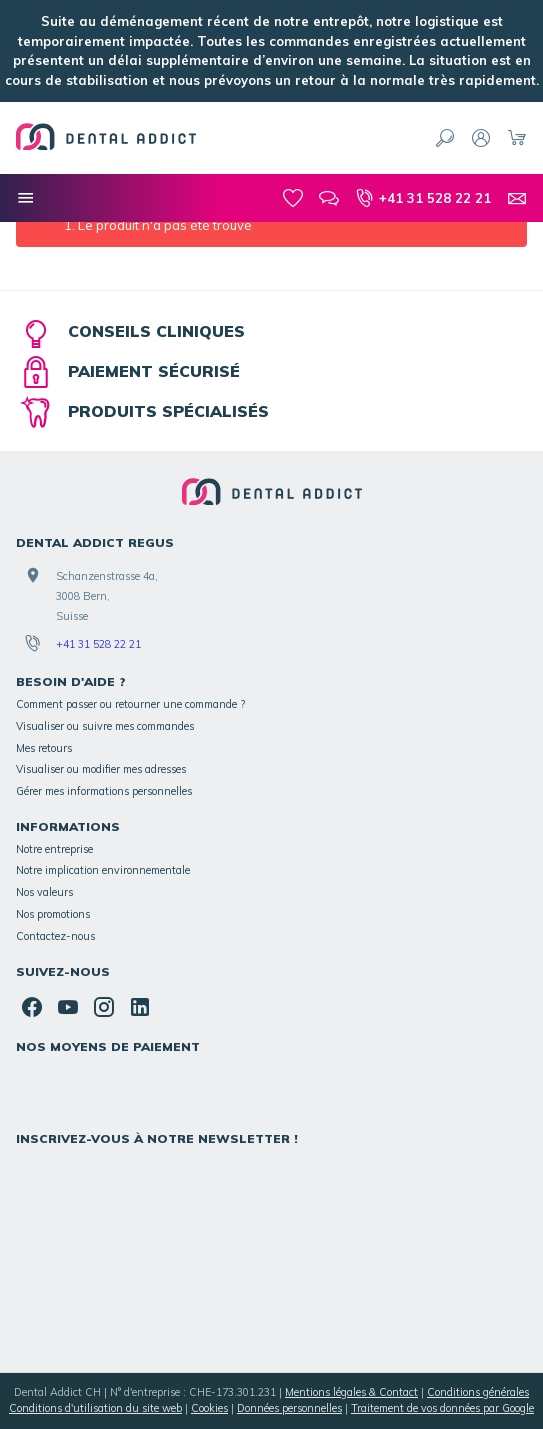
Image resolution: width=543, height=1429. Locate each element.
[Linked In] (140, 1007)
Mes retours (44, 748)
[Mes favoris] (293, 198)
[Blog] (329, 198)
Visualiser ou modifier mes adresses (101, 769)
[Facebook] (32, 1007)
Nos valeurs (44, 892)
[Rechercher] (445, 138)
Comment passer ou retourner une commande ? (130, 704)
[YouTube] (68, 1007)
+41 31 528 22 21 (98, 644)
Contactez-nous (55, 936)
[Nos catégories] (26, 198)
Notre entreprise (54, 849)
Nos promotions (53, 914)
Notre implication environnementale (103, 870)
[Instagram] (104, 1007)
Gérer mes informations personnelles (104, 791)
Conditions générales (478, 1392)
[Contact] (517, 198)
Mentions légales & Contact (351, 1392)
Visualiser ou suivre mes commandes (105, 726)
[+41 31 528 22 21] (423, 198)
